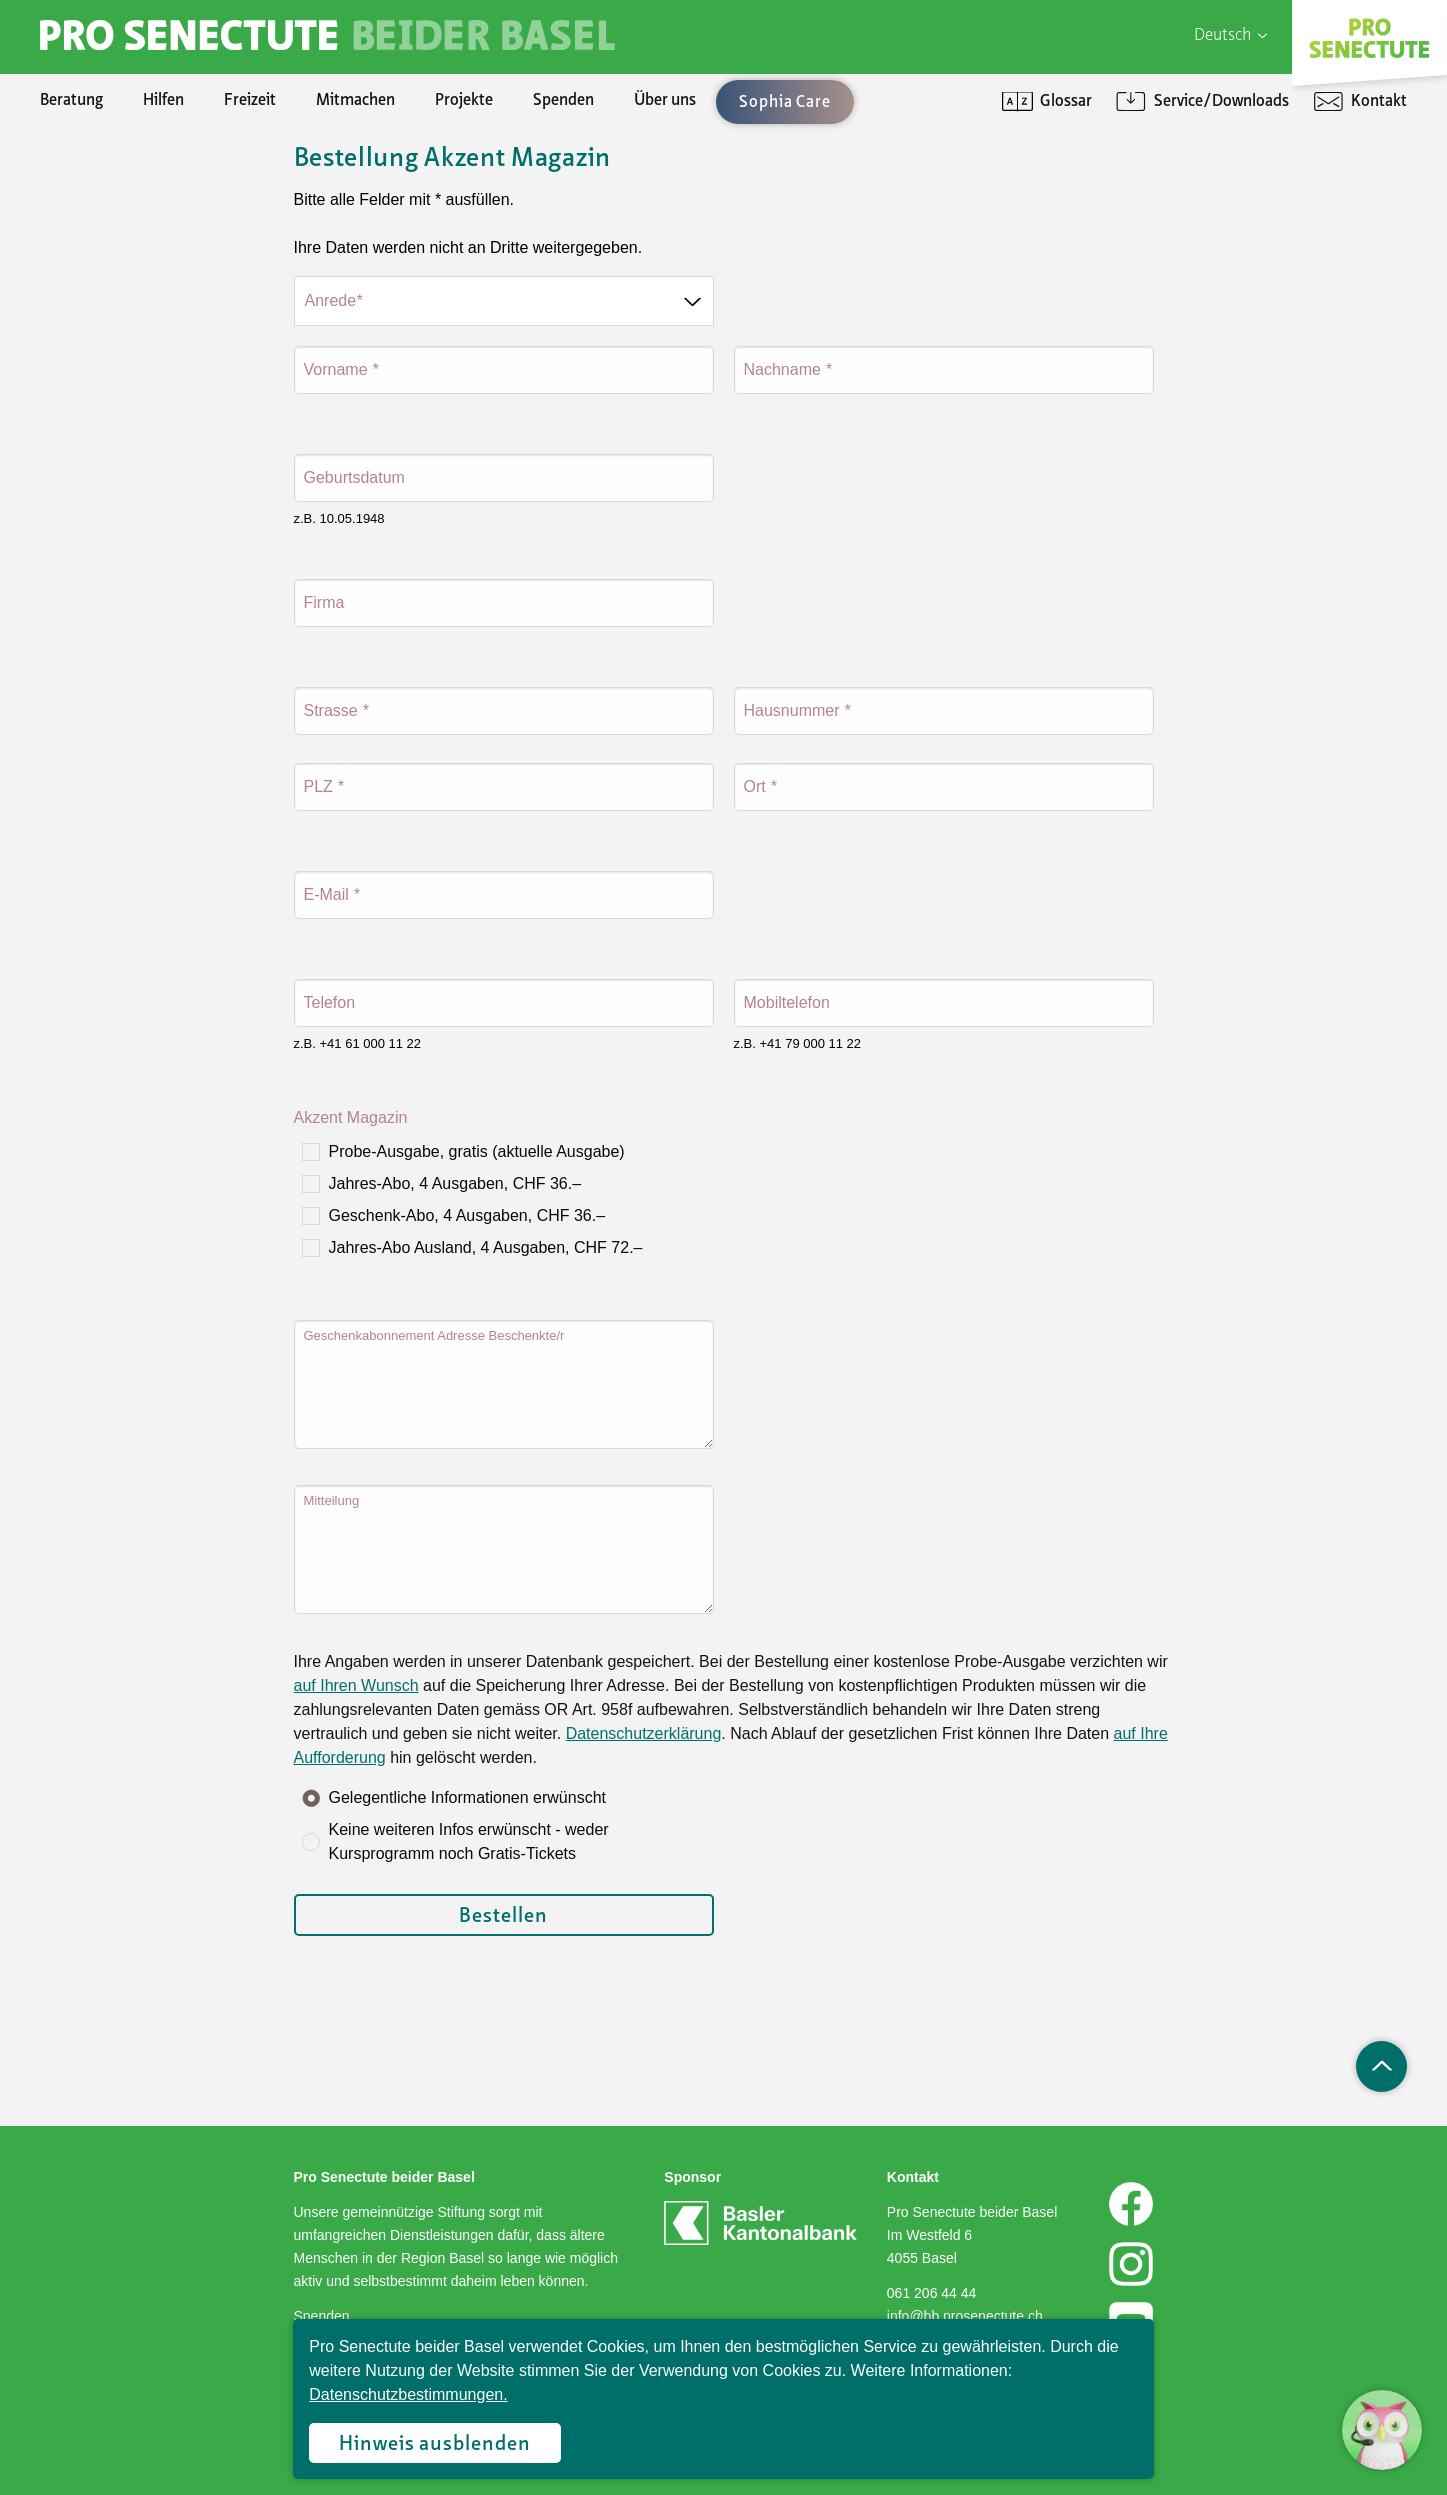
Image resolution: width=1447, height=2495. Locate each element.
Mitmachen (355, 101)
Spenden (563, 101)
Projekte (464, 101)
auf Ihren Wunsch (356, 1685)
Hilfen (163, 101)
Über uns (665, 101)
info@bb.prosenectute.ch (965, 2316)
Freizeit (250, 101)
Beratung (71, 101)
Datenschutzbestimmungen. (408, 2394)
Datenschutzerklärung (644, 1733)
